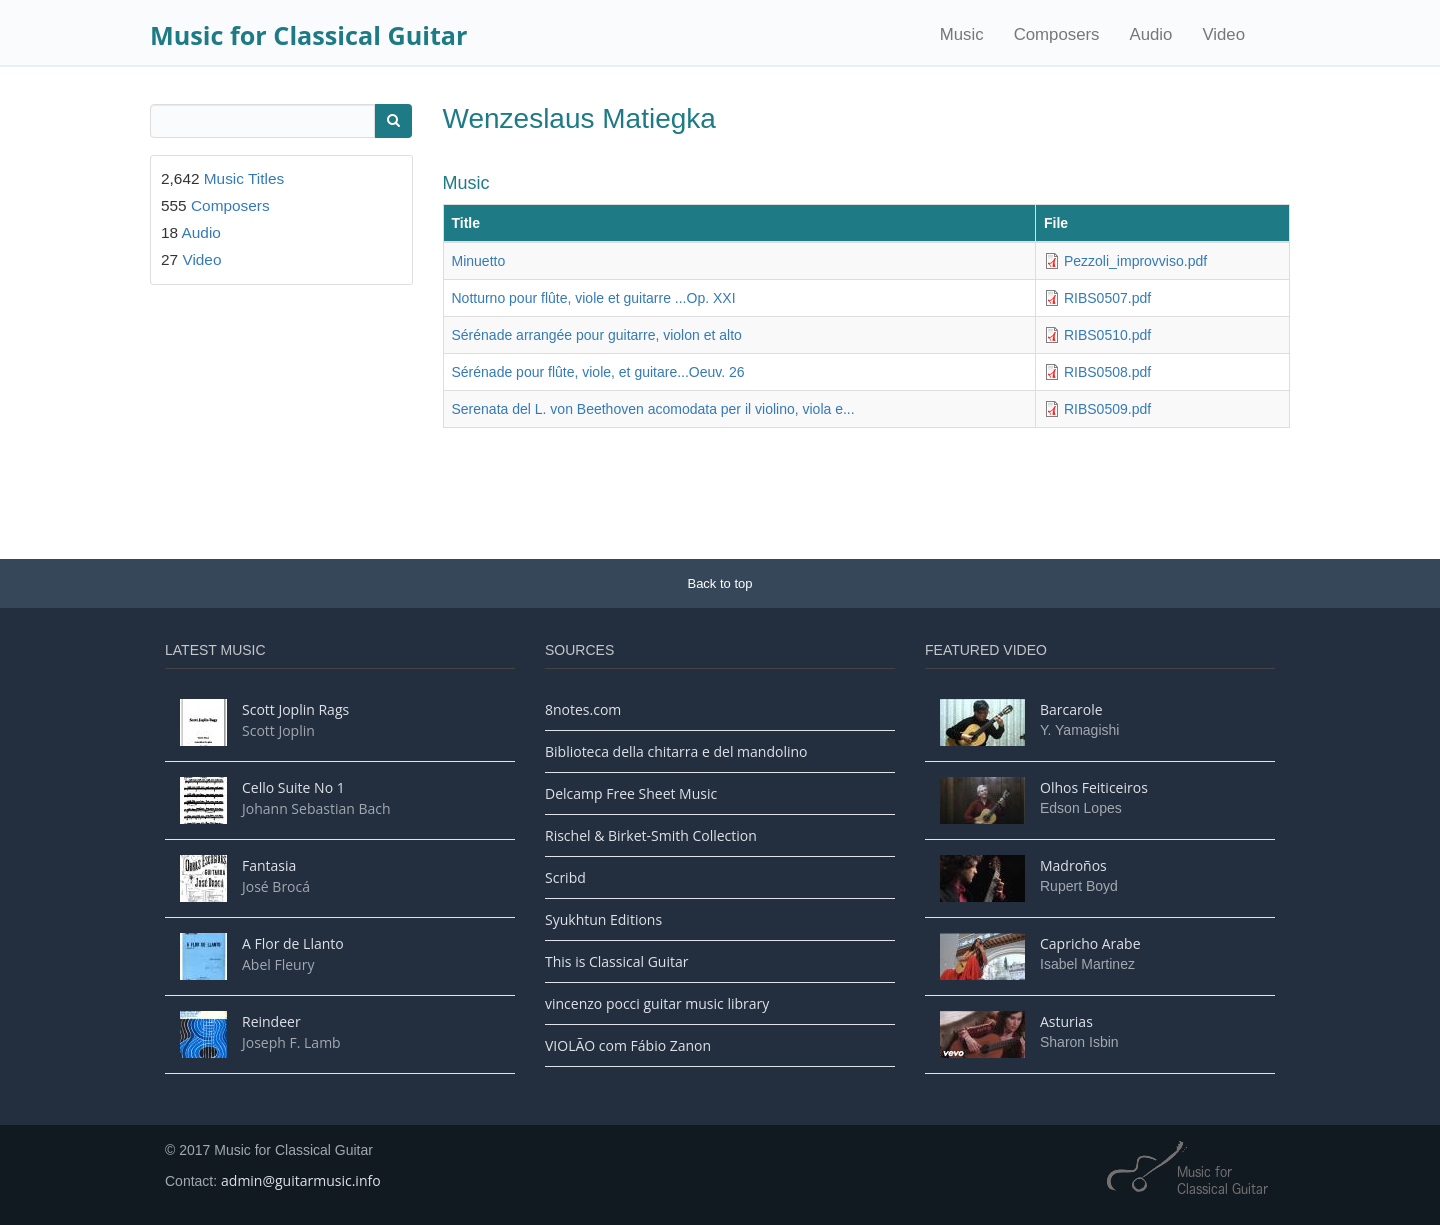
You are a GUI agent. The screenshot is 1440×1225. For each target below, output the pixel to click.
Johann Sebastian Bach (316, 808)
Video (1223, 34)
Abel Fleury (278, 964)
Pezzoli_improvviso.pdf (1135, 261)
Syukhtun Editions (603, 919)
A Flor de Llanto (293, 943)
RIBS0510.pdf (1107, 335)
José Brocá (276, 886)
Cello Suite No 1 (293, 787)
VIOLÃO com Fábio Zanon (628, 1045)
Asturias (1066, 1021)
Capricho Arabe (1090, 943)
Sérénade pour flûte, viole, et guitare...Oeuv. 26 (598, 372)
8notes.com (583, 709)
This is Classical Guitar (616, 961)
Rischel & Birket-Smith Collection (651, 835)
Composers (1057, 34)
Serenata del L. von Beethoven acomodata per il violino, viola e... (653, 409)
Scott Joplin (278, 730)
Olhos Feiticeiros (1094, 787)
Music (962, 34)
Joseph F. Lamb (291, 1042)
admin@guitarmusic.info (301, 1180)
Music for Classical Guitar (308, 35)
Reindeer (271, 1021)
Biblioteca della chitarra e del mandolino (676, 751)
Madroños (1073, 865)
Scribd (565, 877)
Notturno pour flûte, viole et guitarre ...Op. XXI (594, 298)
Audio (1150, 34)
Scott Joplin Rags (295, 709)
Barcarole (1071, 709)
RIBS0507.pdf (1107, 298)
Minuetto (479, 261)
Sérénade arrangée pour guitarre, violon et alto (597, 335)
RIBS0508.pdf (1107, 372)
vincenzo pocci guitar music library (657, 1003)
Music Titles (244, 178)
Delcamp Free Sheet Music (631, 793)
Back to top (719, 583)
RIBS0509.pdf (1107, 409)
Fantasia (269, 865)
